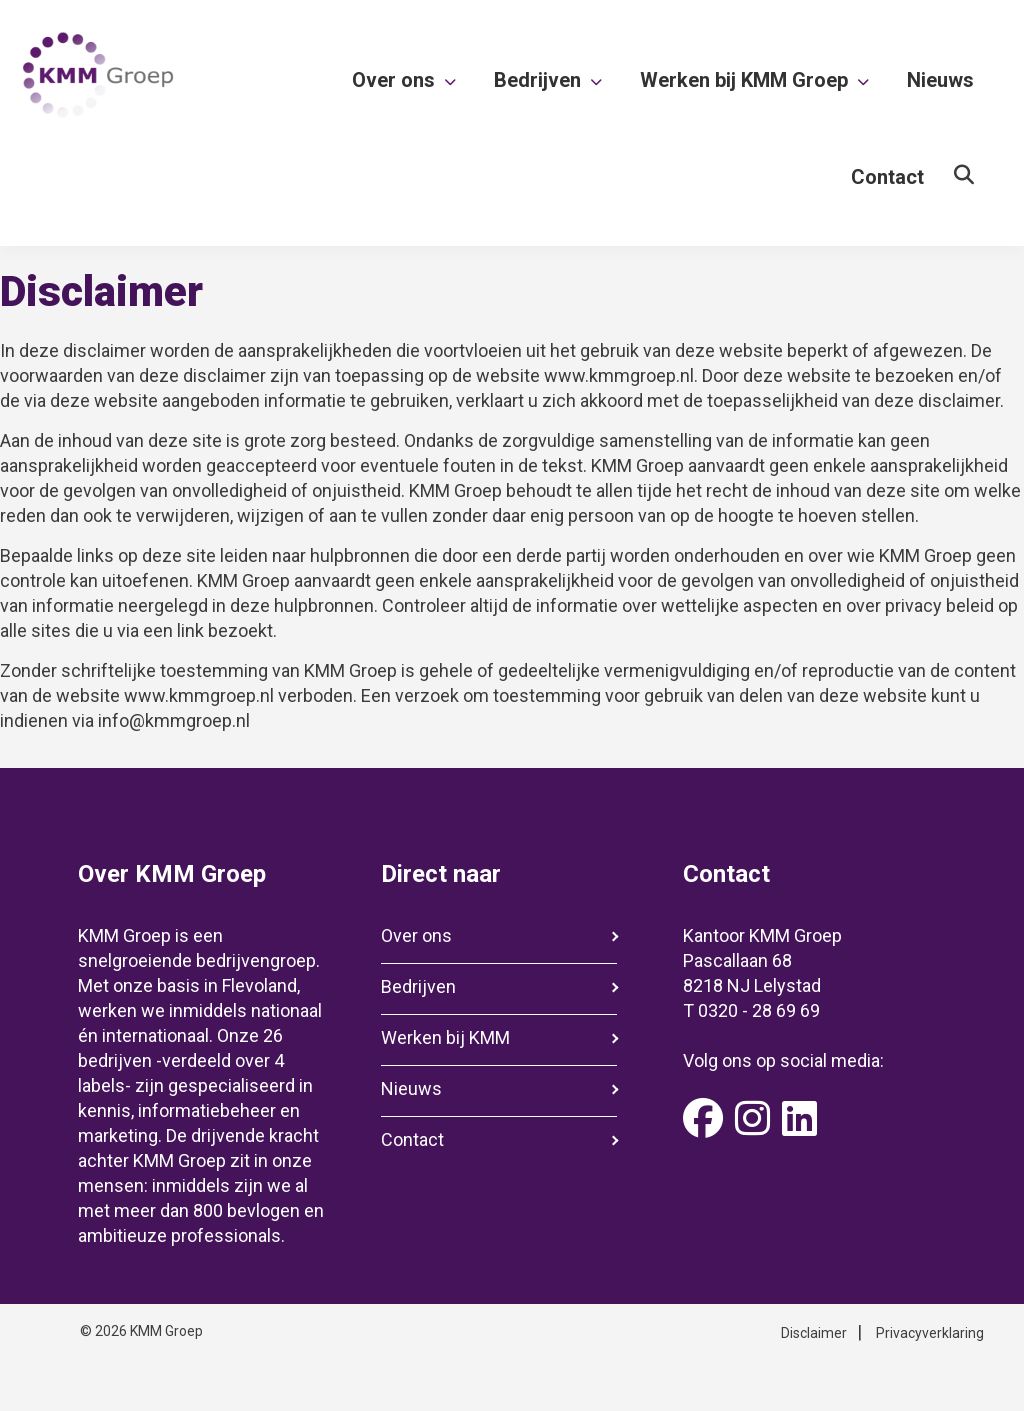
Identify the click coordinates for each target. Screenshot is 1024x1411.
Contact (412, 1139)
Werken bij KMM (445, 1037)
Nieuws (411, 1088)
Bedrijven (418, 986)
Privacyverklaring (930, 1333)
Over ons (416, 935)
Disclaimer (814, 1333)
